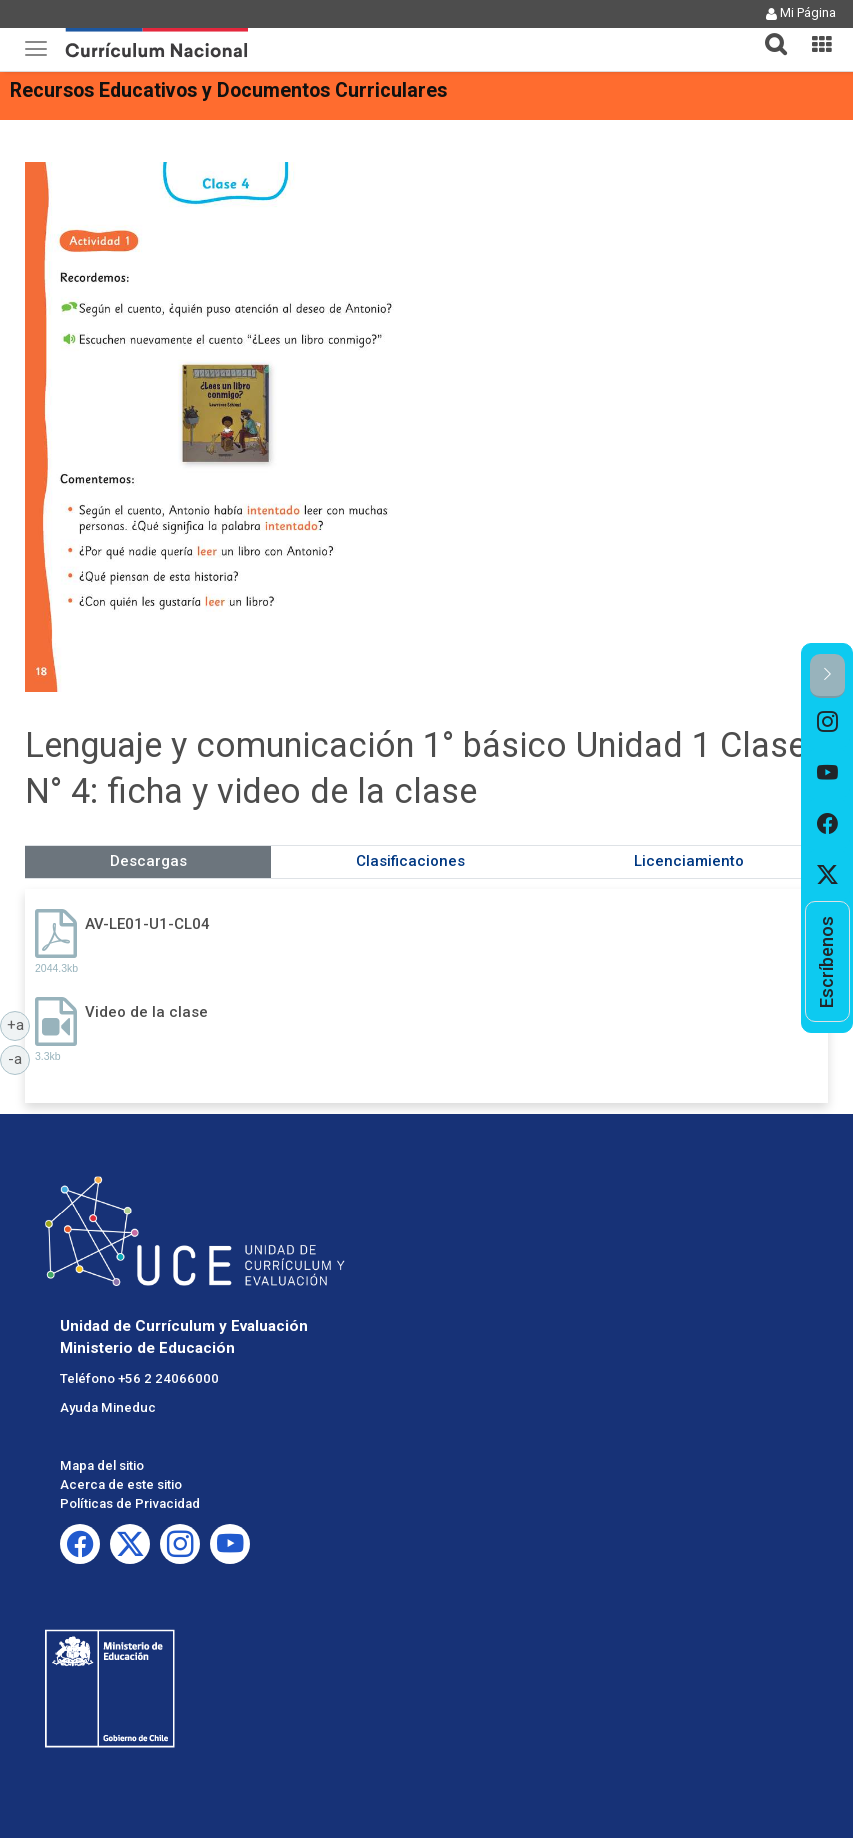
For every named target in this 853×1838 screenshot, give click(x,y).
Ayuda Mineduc (108, 1407)
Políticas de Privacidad (130, 1503)
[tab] (768, 32)
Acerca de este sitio (121, 1484)
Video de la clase (146, 1012)
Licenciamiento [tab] (689, 861)
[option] (827, 723)
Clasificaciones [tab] (410, 861)
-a (19, 1058)
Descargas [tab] (148, 861)
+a (19, 1024)
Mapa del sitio (102, 1465)
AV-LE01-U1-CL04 (147, 924)
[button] (768, 32)
